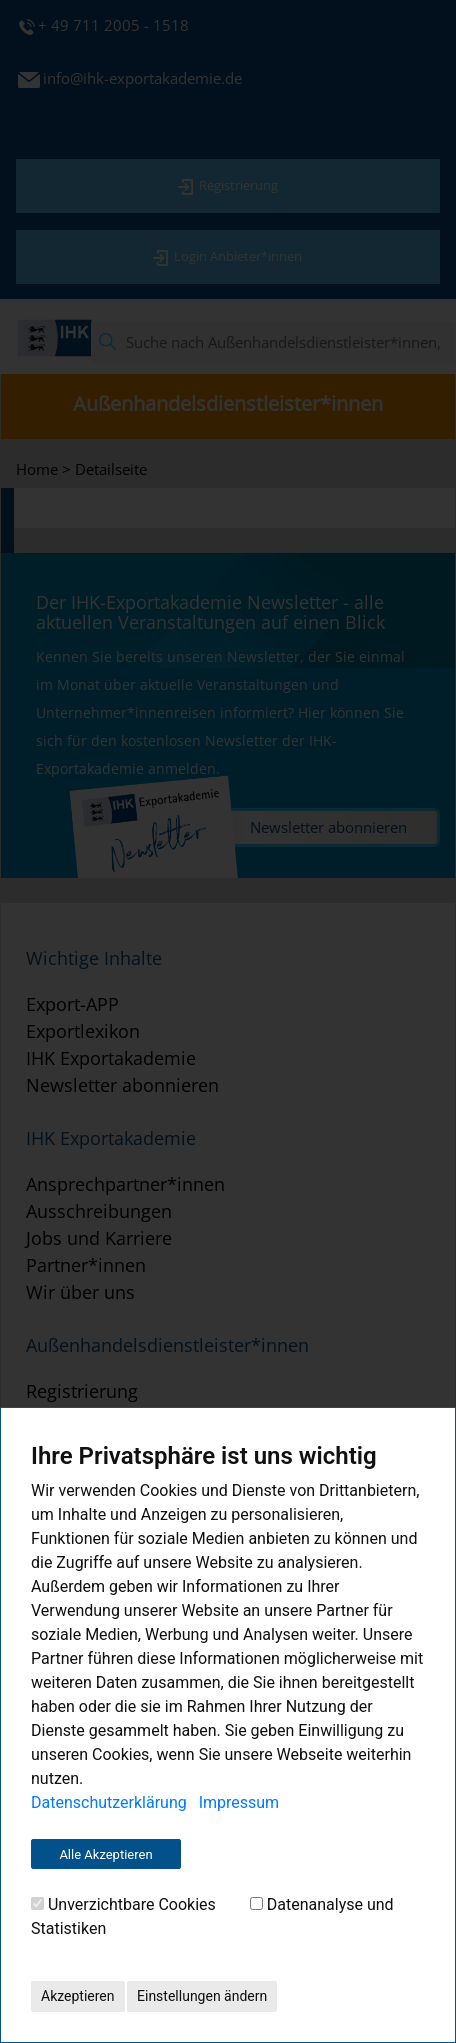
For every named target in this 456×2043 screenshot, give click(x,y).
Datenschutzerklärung (109, 1802)
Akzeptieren (78, 1996)
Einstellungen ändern (202, 1996)
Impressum (239, 1802)
